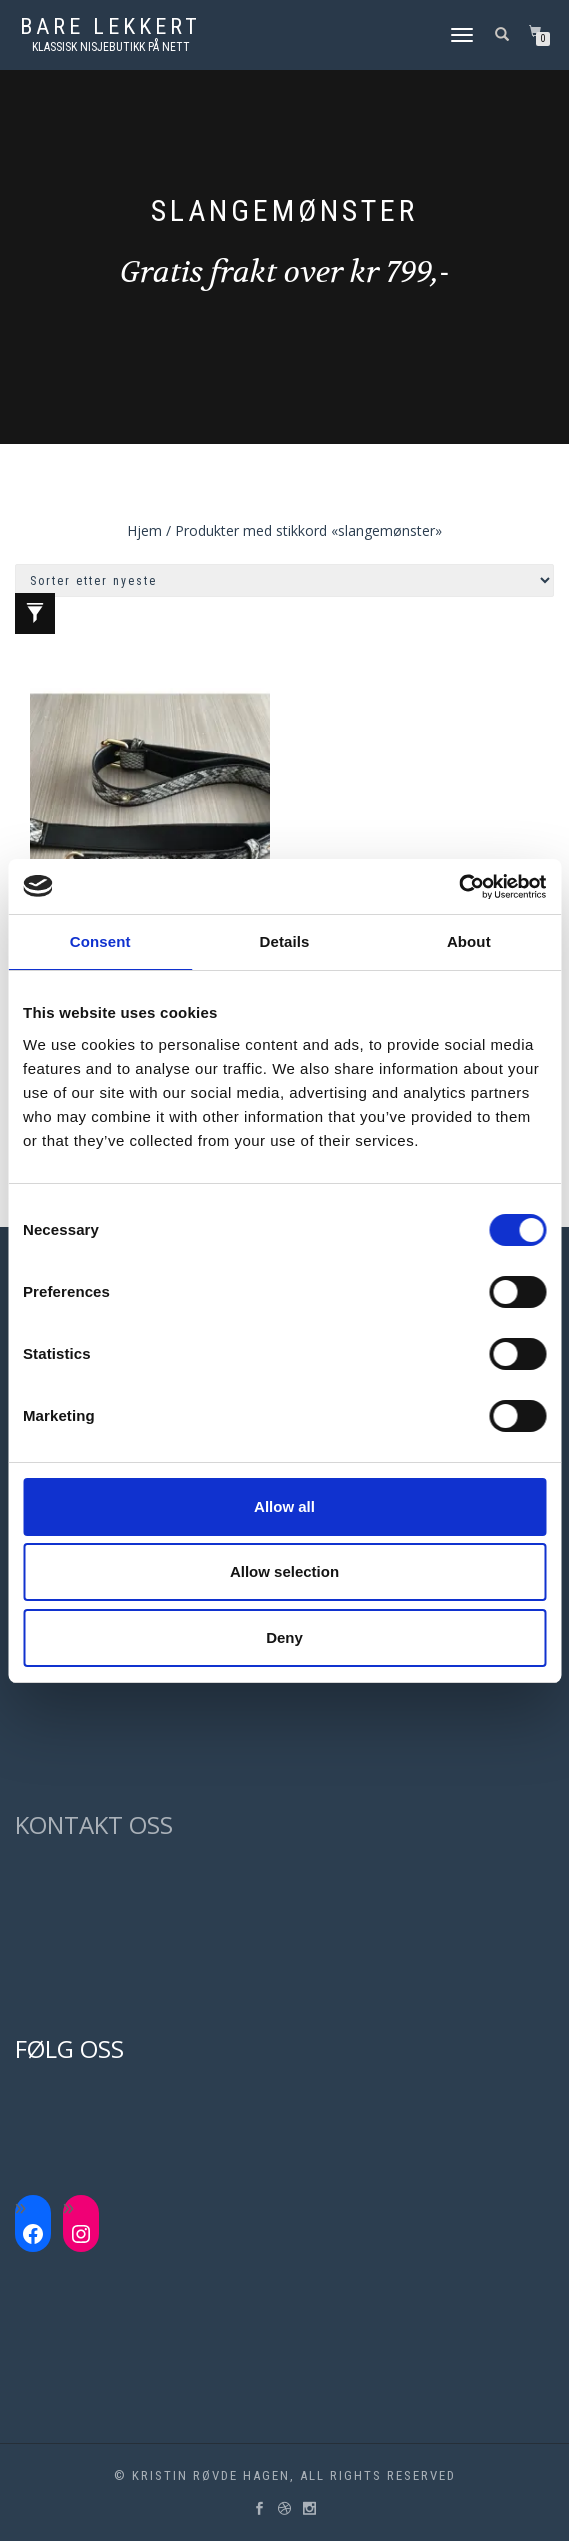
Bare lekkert (110, 27)
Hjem (144, 530)
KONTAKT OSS (94, 1824)
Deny (284, 1637)
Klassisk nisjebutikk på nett (111, 47)
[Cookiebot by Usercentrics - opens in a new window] (458, 887)
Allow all (284, 1506)
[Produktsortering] (284, 580)
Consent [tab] (100, 941)
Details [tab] (285, 941)
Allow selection (284, 1571)
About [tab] (469, 941)
